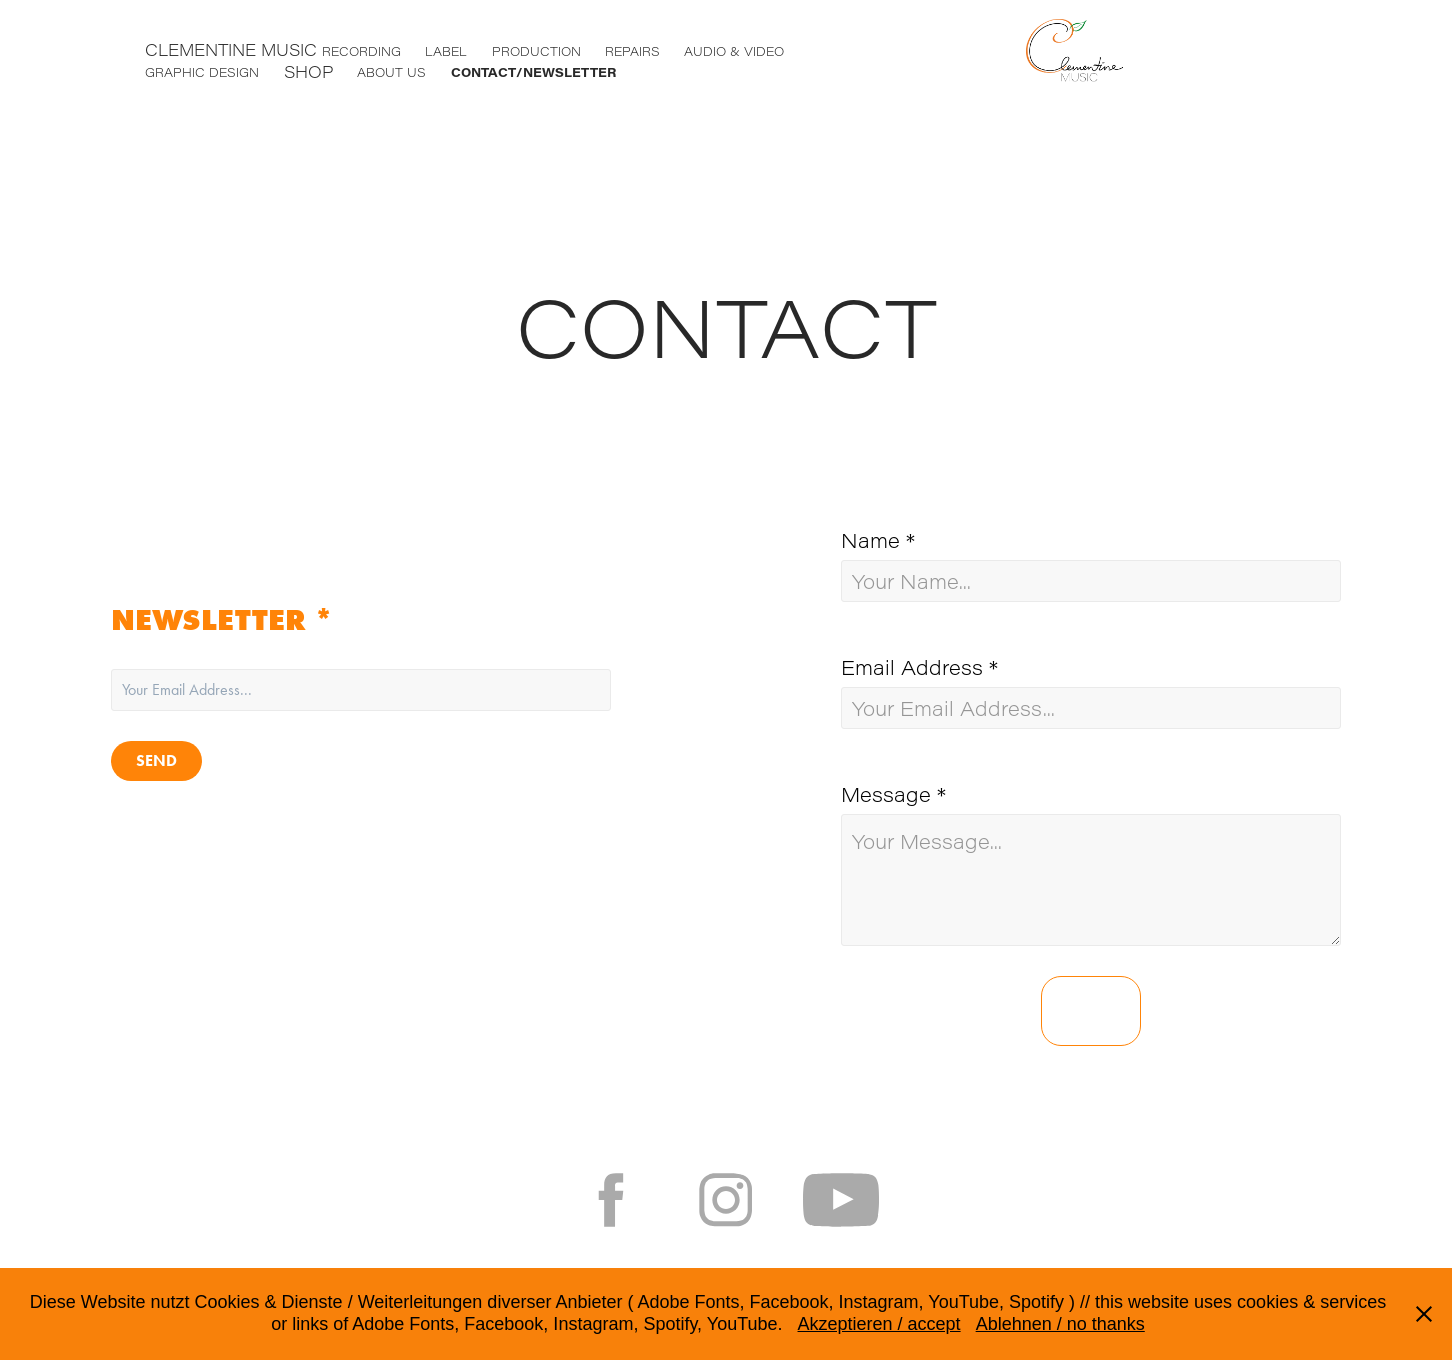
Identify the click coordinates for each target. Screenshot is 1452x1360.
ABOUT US (391, 72)
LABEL (446, 51)
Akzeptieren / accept (879, 1324)
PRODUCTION (536, 51)
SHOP (308, 71)
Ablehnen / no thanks (1060, 1324)
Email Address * (919, 667)
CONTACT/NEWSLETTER (533, 72)
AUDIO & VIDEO (734, 51)
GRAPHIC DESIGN (202, 72)
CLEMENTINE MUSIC (231, 49)
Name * (878, 540)
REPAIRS (632, 51)
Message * (893, 794)
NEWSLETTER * (222, 620)
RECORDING (361, 51)
